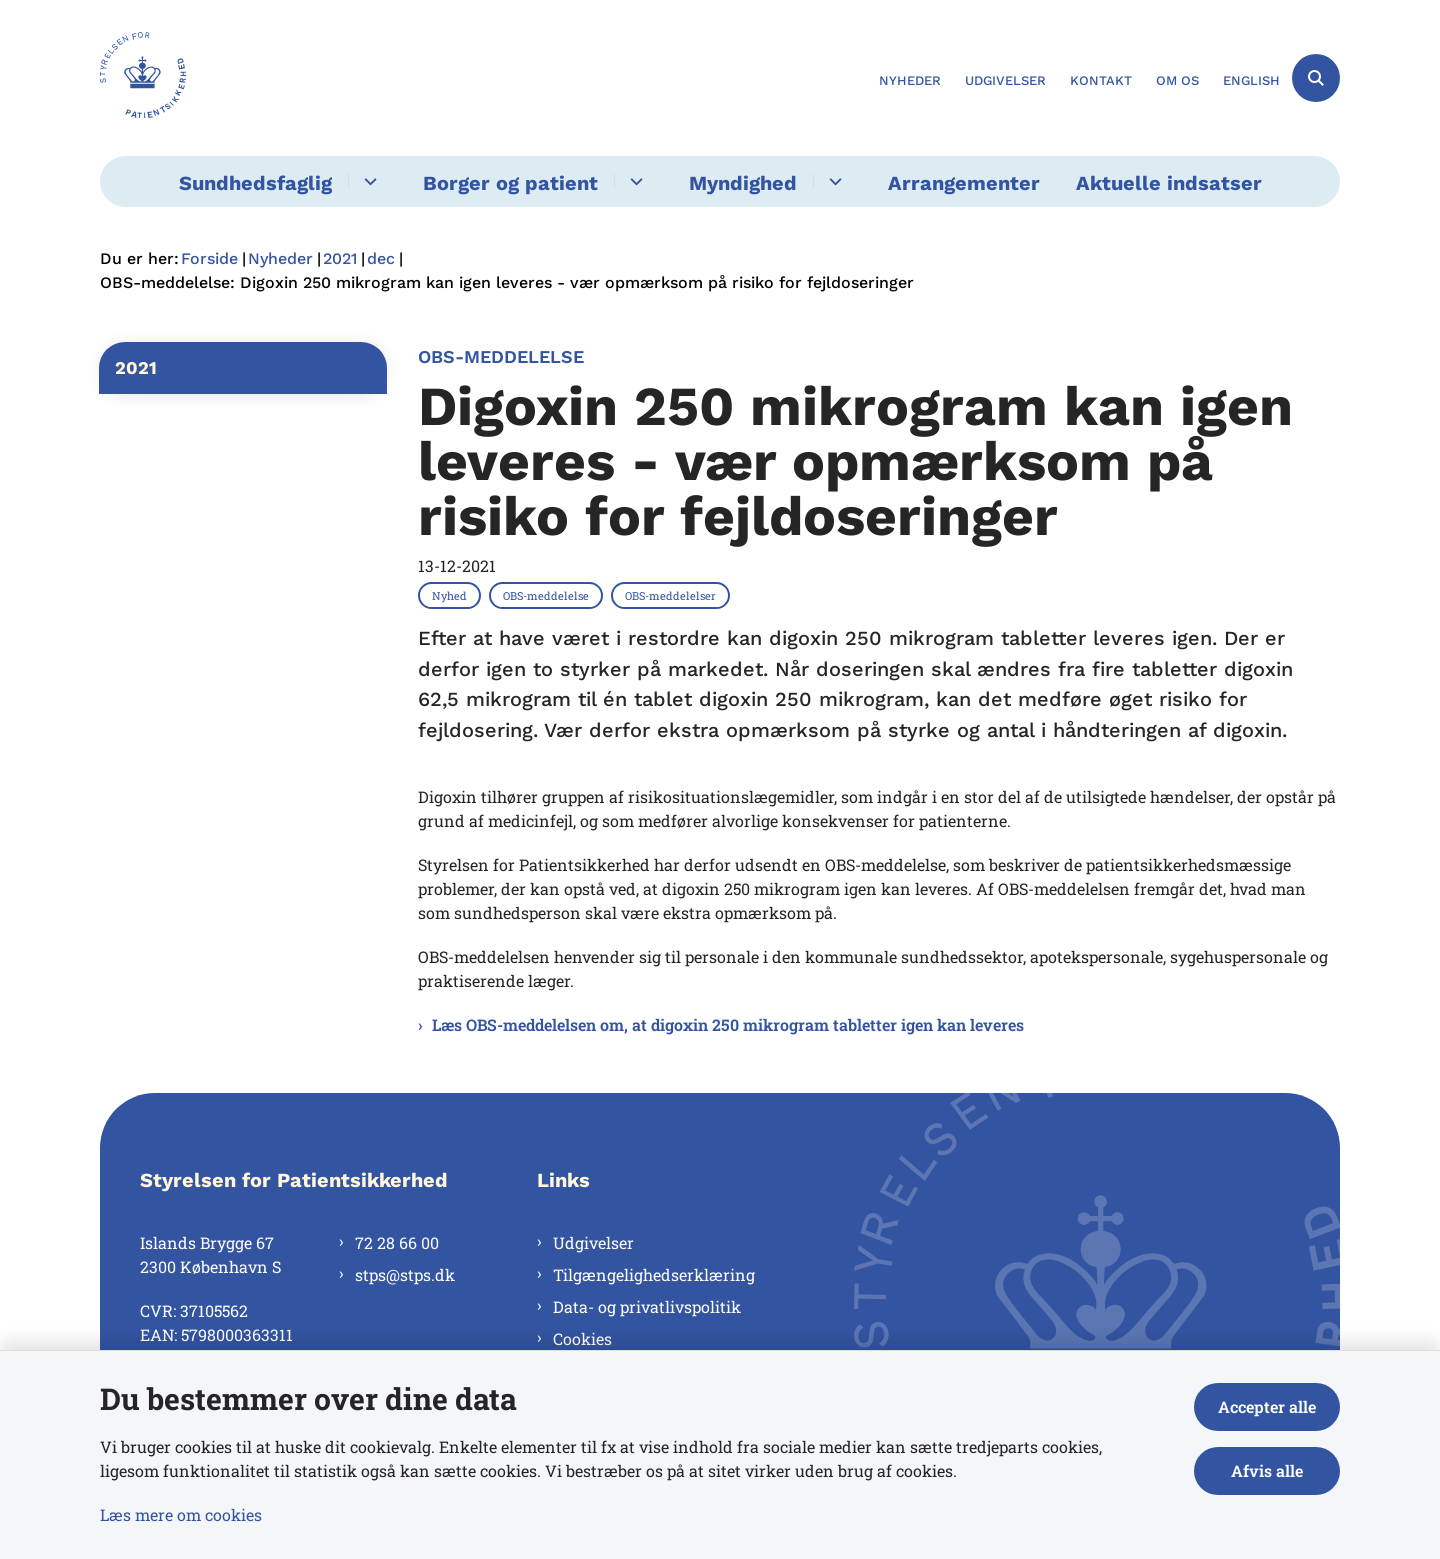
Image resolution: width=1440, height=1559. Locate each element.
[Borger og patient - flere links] (633, 181)
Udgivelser (593, 1242)
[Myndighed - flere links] (832, 181)
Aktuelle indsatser (1169, 183)
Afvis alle (1267, 1470)
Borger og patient (510, 183)
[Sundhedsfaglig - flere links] (367, 181)
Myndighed (743, 183)
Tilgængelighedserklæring (654, 1274)
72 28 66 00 (397, 1242)
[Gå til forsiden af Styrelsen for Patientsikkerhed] (143, 78)
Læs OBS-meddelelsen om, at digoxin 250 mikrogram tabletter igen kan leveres (728, 1024)
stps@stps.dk (405, 1274)
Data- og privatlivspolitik (647, 1306)
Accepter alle (1267, 1406)
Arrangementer (964, 183)
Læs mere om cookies (181, 1514)
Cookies (582, 1338)
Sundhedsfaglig (255, 183)
